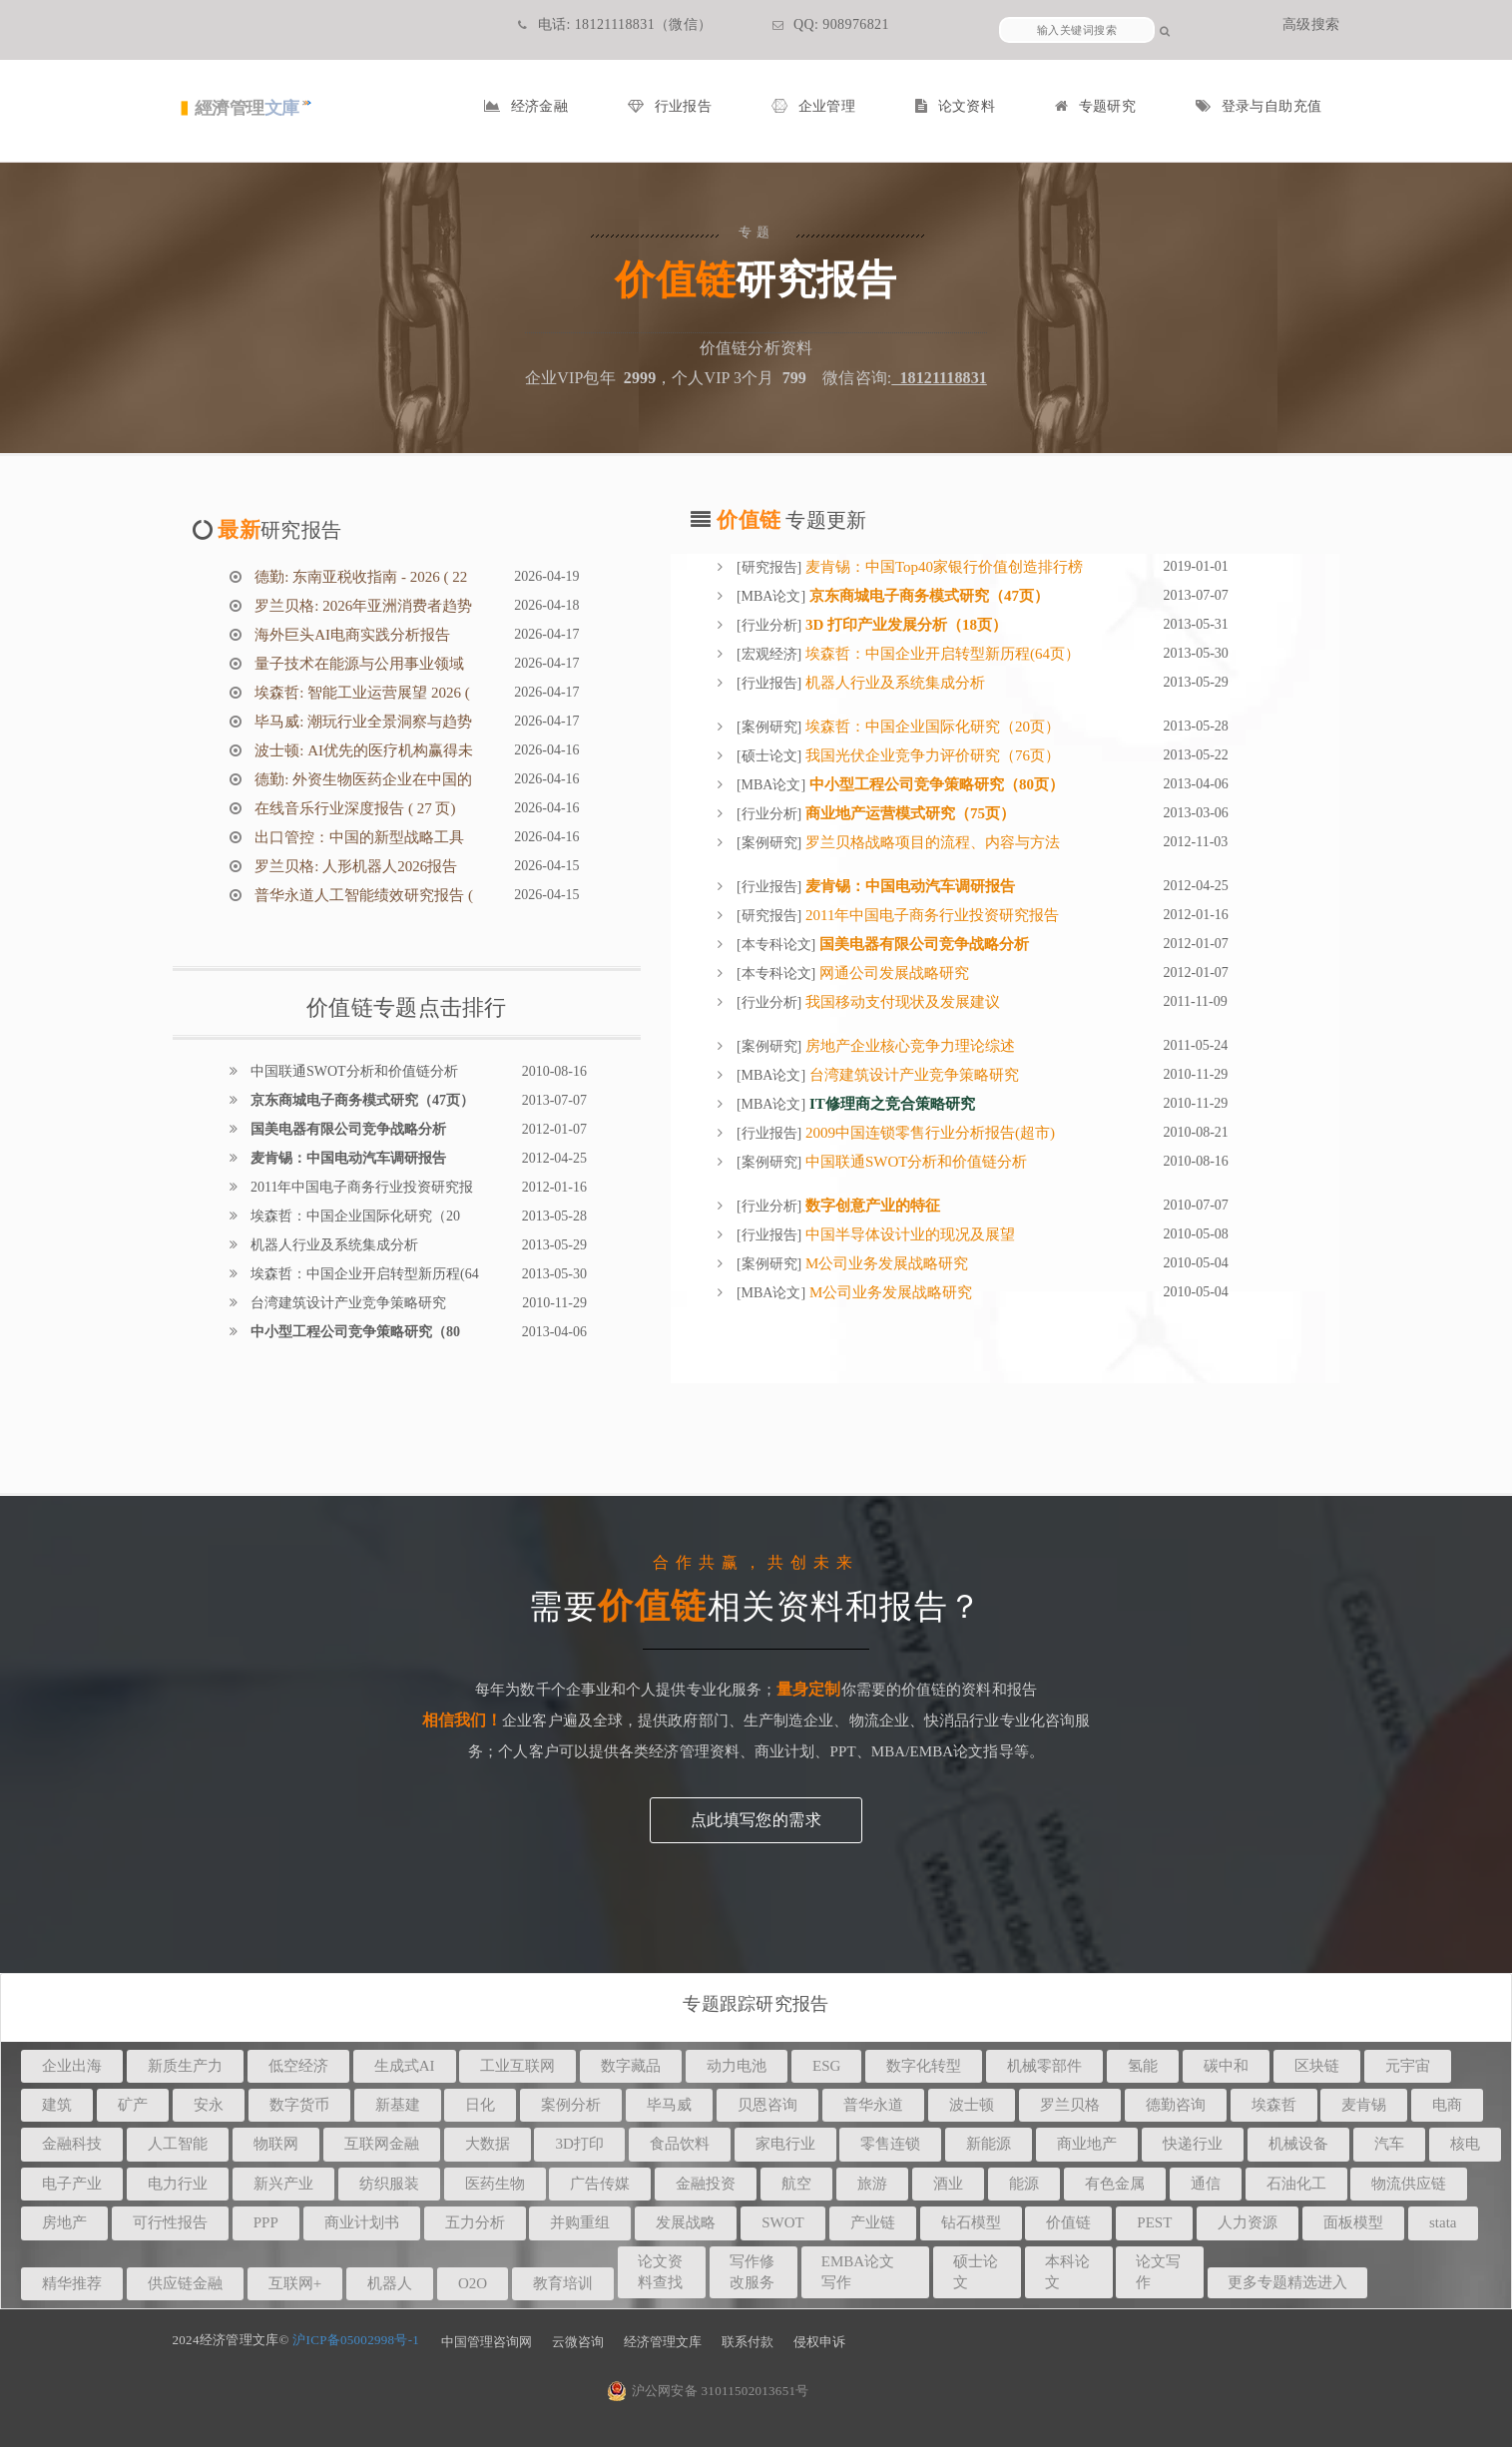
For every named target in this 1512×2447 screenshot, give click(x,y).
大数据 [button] (487, 2144)
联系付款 (747, 2341)
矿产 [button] (133, 2105)
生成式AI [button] (404, 2066)
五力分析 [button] (475, 2222)
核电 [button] (1465, 2144)
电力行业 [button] (178, 2184)
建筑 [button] (57, 2105)
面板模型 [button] (1353, 2222)
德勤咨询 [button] (1176, 2105)
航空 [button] (796, 2184)
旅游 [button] (872, 2184)
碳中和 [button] (1226, 2066)
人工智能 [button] (178, 2144)
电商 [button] (1447, 2105)
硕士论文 (769, 755)
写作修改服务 (752, 2271)
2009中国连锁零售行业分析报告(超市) (928, 1133)
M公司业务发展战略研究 (884, 1263)
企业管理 (813, 106)
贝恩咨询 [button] (767, 2105)
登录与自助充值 (1258, 106)
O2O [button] (472, 2283)
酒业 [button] (948, 2184)
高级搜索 (1311, 24)
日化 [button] (480, 2105)
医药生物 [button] (495, 2184)
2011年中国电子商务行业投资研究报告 (930, 915)
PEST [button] (1154, 2222)
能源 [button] (1024, 2184)
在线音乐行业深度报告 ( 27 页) (354, 808)
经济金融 (526, 106)
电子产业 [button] (72, 2184)
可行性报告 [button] (170, 2222)
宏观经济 (769, 654)
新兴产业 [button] (283, 2184)
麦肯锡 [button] (1363, 2105)
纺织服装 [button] (389, 2184)
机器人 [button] (389, 2283)
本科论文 (1067, 2271)
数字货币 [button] (299, 2105)
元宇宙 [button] (1407, 2066)
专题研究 (1095, 106)
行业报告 (670, 106)
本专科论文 (776, 944)
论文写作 (1158, 2271)
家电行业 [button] (785, 2144)
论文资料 (955, 106)
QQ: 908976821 (830, 24)
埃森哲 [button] (1274, 2105)
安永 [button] (209, 2105)
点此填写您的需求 (756, 1819)
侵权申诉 (819, 2341)
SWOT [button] (782, 2222)
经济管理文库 (663, 2341)
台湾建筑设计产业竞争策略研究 (347, 1302)
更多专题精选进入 (1287, 2282)
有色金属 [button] (1115, 2184)
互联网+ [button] (294, 2283)
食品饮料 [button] (680, 2144)
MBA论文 (771, 596)
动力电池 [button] (736, 2066)
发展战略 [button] (686, 2222)
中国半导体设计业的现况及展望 (908, 1234)
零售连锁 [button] (890, 2144)
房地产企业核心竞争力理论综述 (908, 1046)
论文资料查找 (660, 2271)
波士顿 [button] (971, 2105)
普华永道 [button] (873, 2105)
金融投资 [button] (706, 2184)
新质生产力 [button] (185, 2066)
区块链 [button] (1316, 2066)
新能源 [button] (988, 2144)
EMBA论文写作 (857, 2271)
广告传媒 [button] (600, 2184)
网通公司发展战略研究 (892, 973)
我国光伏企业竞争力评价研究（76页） (930, 755)
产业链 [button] (872, 2222)
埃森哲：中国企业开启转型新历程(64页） (940, 654)
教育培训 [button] (563, 2283)
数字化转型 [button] (923, 2066)
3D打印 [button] (579, 2144)
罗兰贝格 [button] (1070, 2105)
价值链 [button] (1068, 2222)
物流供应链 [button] (1408, 2184)
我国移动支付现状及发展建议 (900, 1002)
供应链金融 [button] (185, 2283)
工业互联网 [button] (517, 2066)
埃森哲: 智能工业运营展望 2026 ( (361, 693)
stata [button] (1443, 2222)
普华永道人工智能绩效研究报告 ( (363, 895)
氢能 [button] (1143, 2066)
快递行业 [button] (1193, 2144)
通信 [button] (1206, 2184)
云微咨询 (578, 2341)
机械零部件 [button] (1044, 2066)
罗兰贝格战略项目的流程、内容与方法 (930, 842)
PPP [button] (265, 2222)
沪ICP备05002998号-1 (355, 2339)
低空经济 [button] (298, 2066)
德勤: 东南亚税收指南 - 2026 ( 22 (360, 577)
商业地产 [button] (1087, 2144)
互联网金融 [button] (381, 2144)
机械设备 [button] (1298, 2144)
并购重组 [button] (580, 2222)
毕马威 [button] (669, 2105)
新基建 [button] (397, 2105)
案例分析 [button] (571, 2105)
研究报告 (769, 567)
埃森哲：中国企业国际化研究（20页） (930, 726)
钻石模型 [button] (971, 2222)
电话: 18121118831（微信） (615, 24)
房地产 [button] (64, 2222)
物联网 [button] (275, 2144)
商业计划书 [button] (361, 2222)
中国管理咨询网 (486, 2341)
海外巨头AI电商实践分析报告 (351, 635)
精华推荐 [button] (72, 2283)
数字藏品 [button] (631, 2066)
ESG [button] (826, 2066)
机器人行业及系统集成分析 (333, 1244)
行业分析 (769, 625)
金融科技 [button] (72, 2144)
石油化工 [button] (1296, 2184)
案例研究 (769, 727)
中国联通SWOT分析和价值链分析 (353, 1071)
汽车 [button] (1389, 2144)
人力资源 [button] (1247, 2222)
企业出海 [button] (72, 2066)
